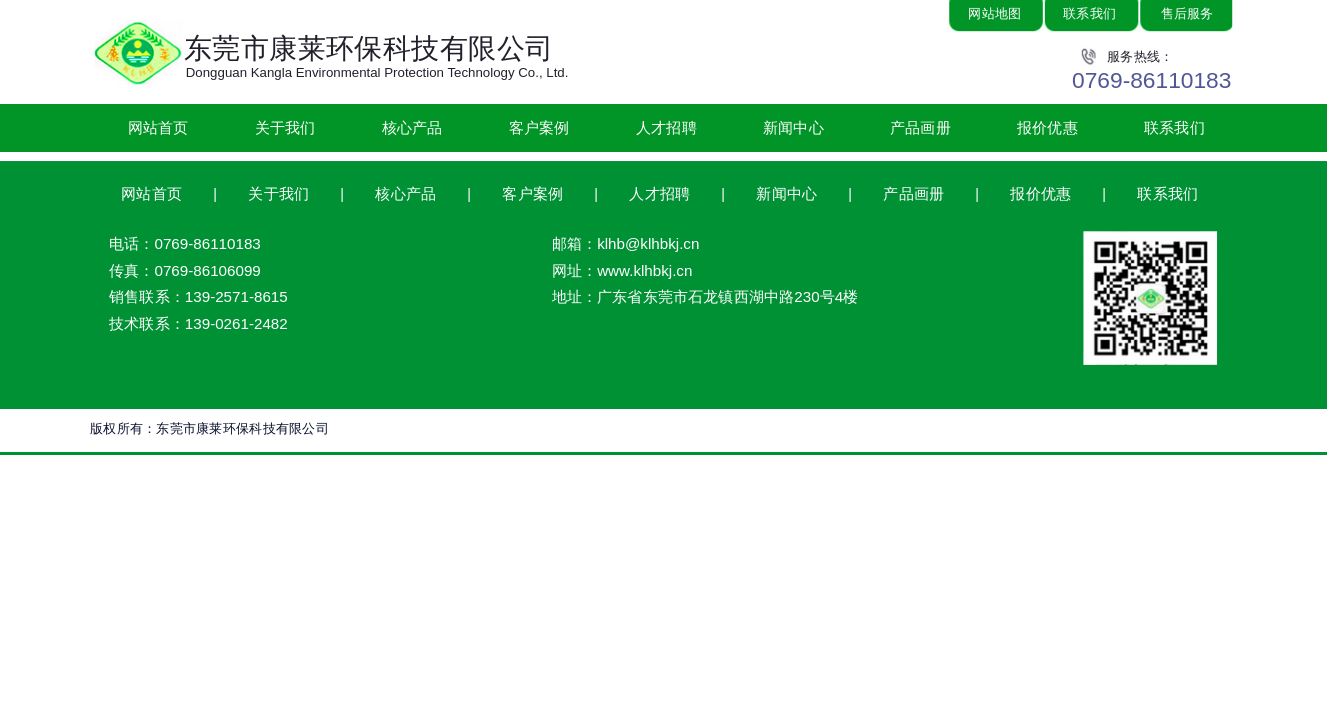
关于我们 (285, 127)
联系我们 (1174, 127)
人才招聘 (666, 127)
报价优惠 (1047, 127)
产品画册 (920, 127)
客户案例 (539, 127)
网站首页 (158, 127)
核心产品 (412, 127)
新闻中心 (793, 127)
